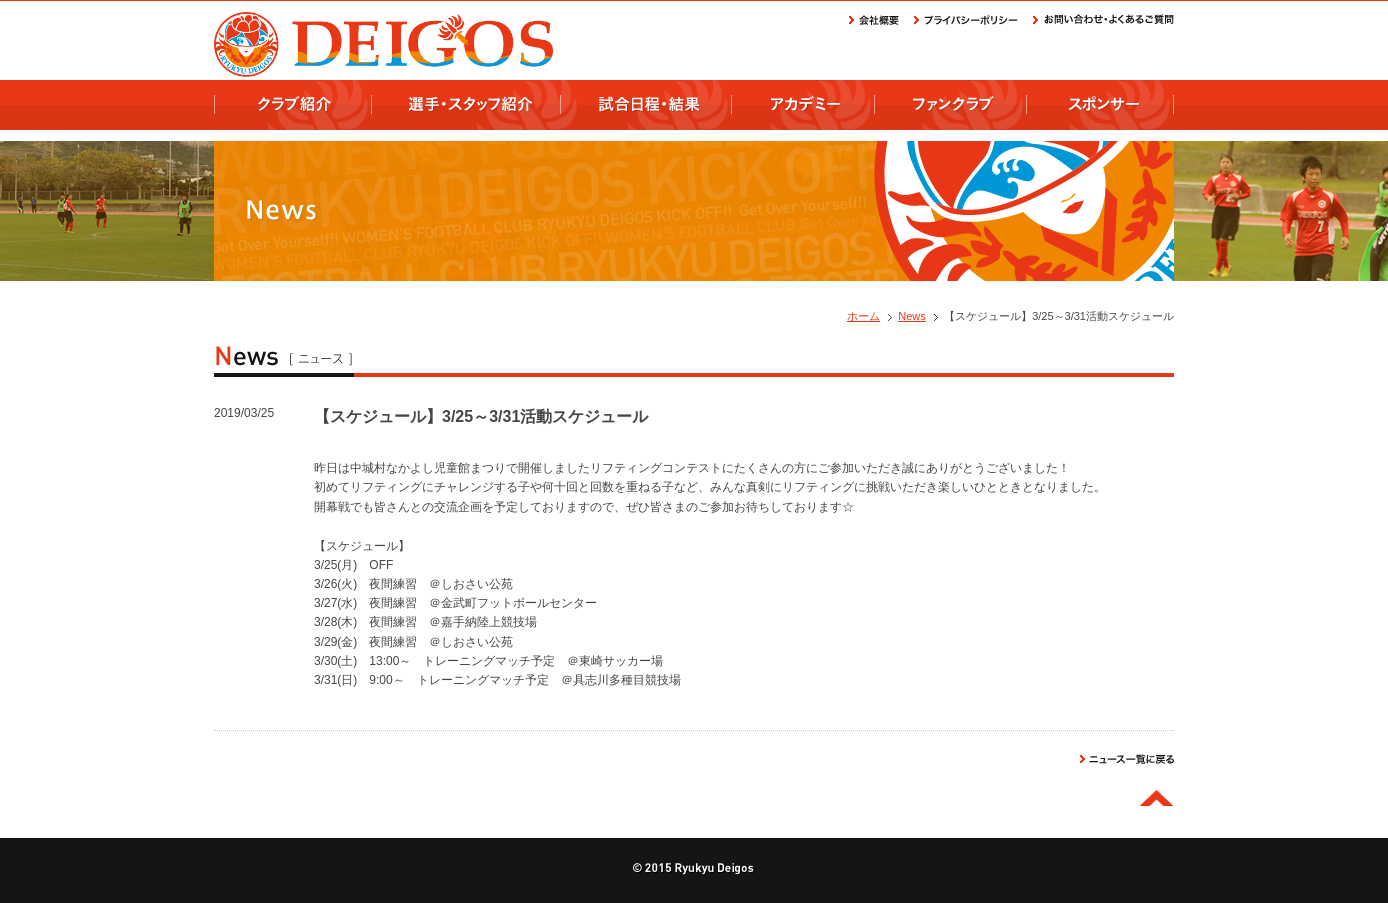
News (912, 316)
